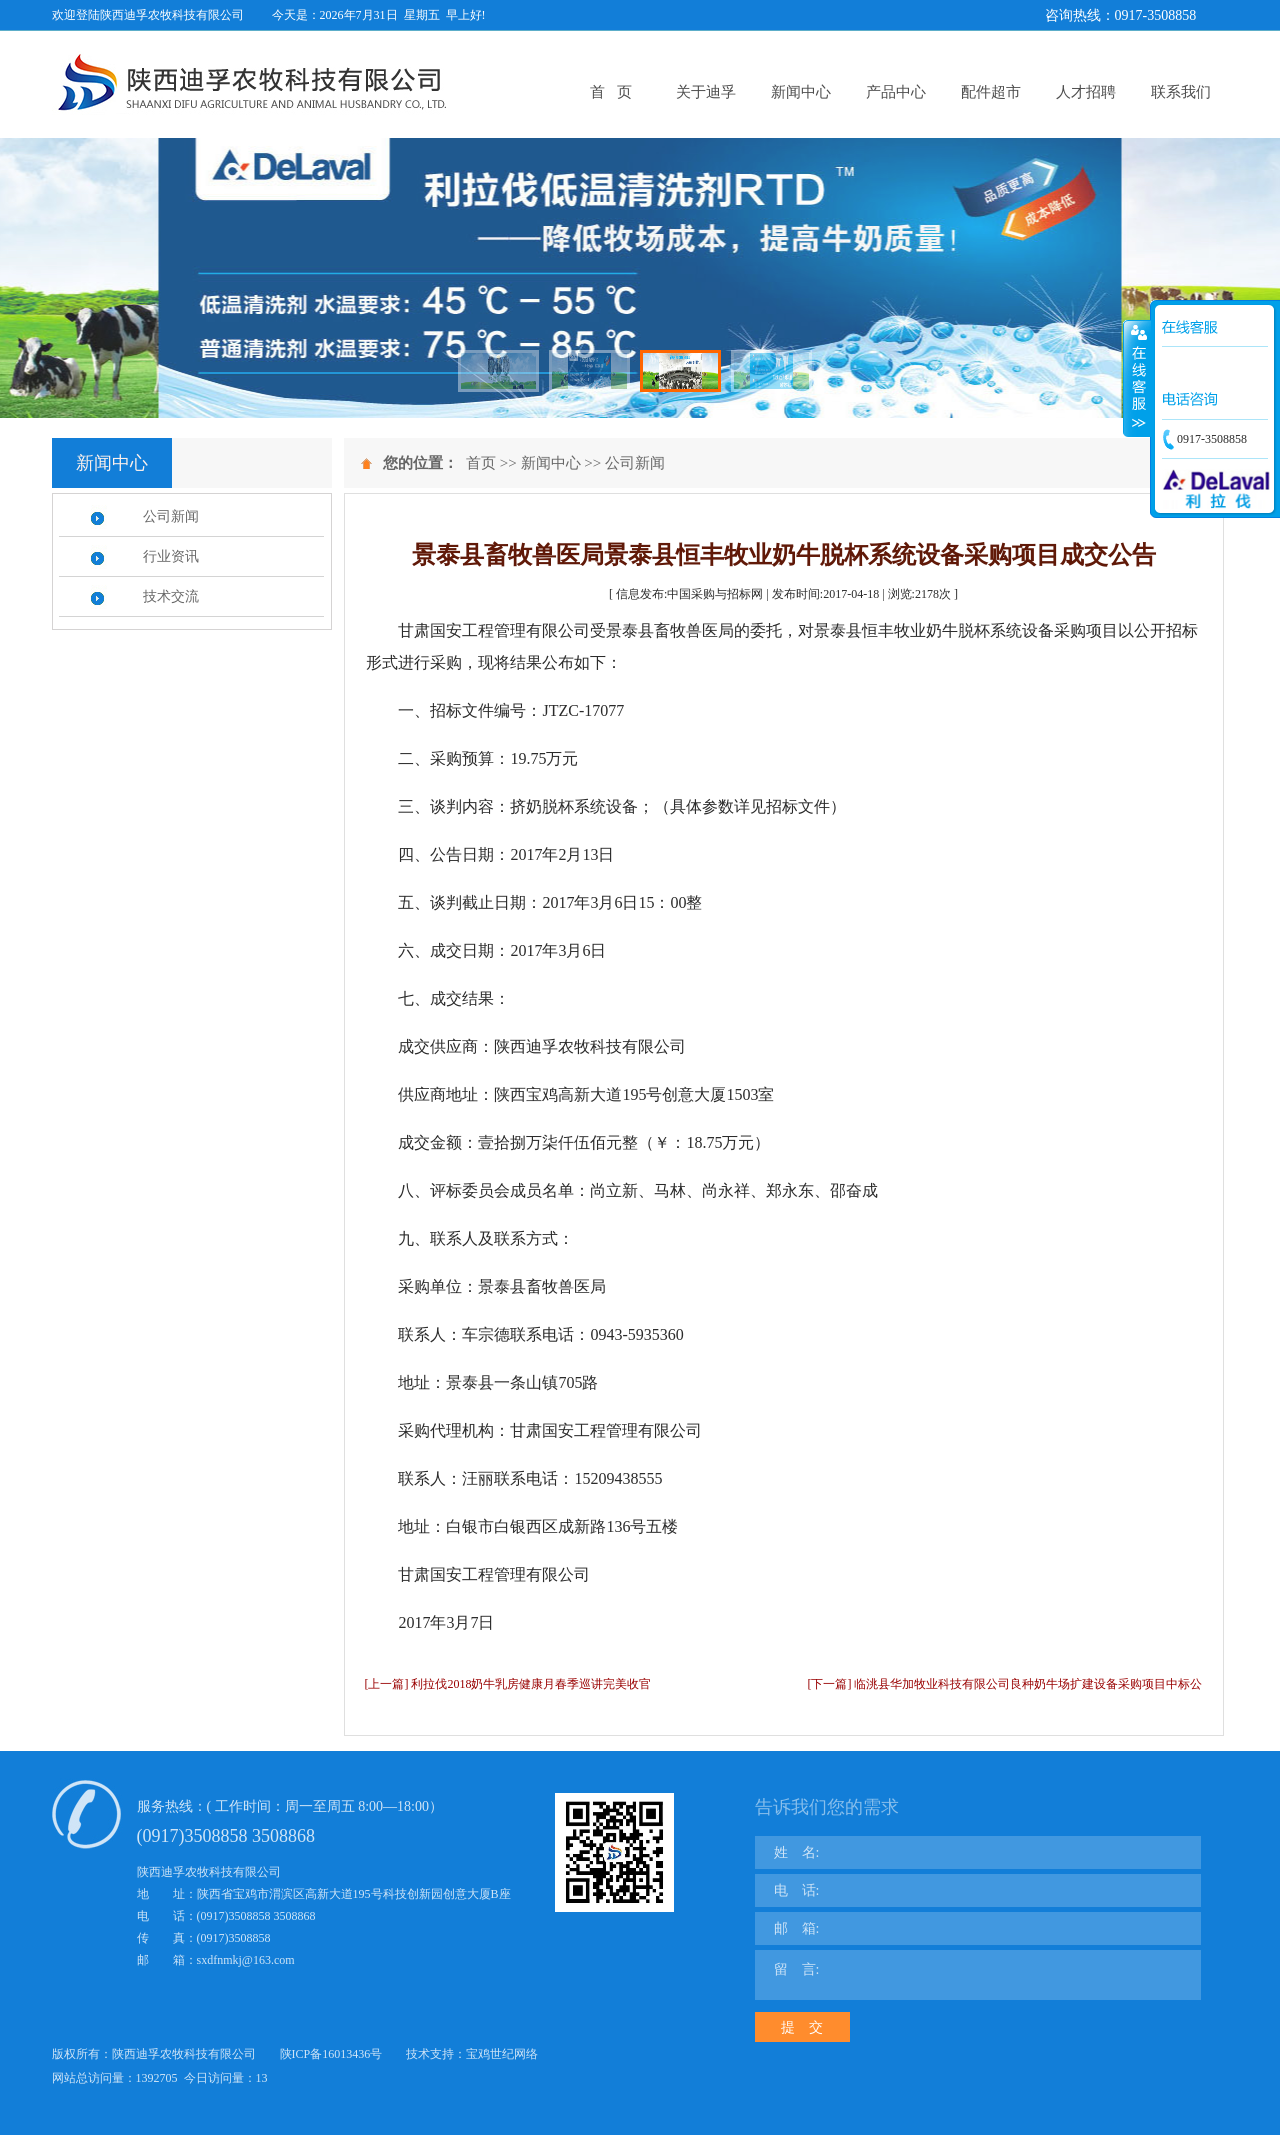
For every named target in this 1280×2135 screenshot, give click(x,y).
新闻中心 (801, 92)
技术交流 (171, 596)
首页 (481, 463)
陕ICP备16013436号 (331, 2054)
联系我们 (1181, 92)
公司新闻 (171, 516)
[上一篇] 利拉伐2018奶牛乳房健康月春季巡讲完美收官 (508, 1684)
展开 (1137, 379)
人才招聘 (1086, 92)
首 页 (610, 92)
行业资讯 (171, 556)
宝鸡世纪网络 (502, 2054)
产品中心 (896, 92)
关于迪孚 (706, 92)
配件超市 (991, 92)
